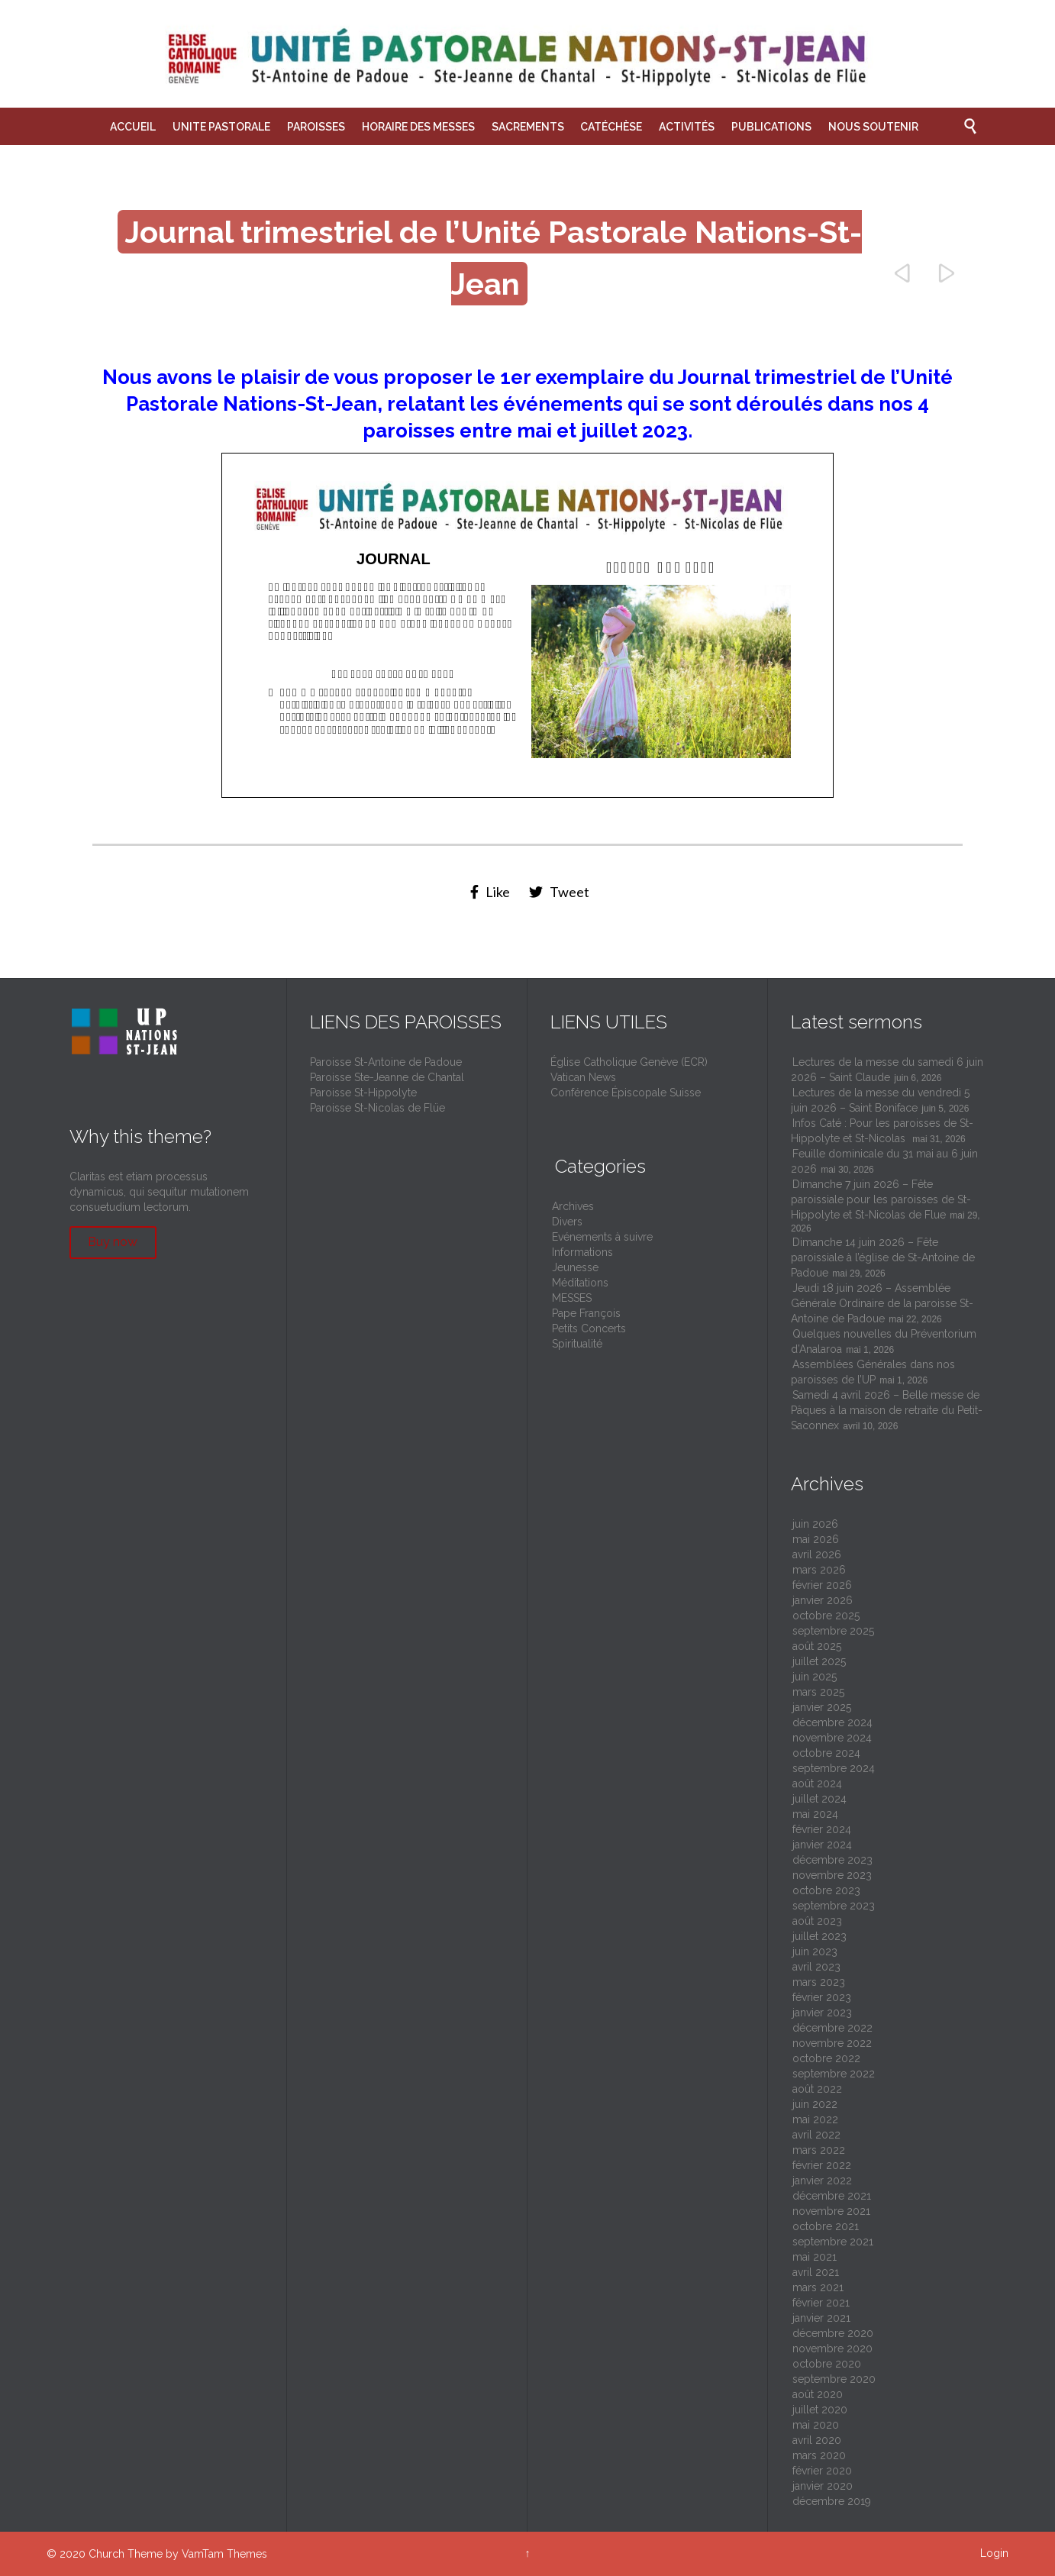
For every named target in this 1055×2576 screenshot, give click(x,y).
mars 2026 (819, 1570)
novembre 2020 (832, 2348)
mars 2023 (818, 1982)
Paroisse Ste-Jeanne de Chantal (387, 1077)
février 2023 (821, 1997)
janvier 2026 (822, 1600)
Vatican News (583, 1077)
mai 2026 (815, 1539)
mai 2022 (815, 2119)
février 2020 (822, 2471)
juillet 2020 (819, 2409)
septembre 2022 (833, 2074)
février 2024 (821, 1829)
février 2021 (821, 2303)
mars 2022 (818, 2150)
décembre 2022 (832, 2028)
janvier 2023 (822, 2012)
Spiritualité (577, 1344)
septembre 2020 (834, 2379)
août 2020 (817, 2394)
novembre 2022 (832, 2043)
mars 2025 (818, 1692)
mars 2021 (818, 2287)
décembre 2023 (832, 1860)
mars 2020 (819, 2455)
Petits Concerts (589, 1328)
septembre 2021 (832, 2241)
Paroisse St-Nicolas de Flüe (377, 1108)
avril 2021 (815, 2272)
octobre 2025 (826, 1615)
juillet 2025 (819, 1661)
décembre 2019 (831, 2501)
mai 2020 (815, 2425)
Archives (573, 1206)
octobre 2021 (825, 2226)
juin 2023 (814, 1951)
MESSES (572, 1298)
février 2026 (822, 1585)
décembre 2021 (831, 2196)
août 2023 (817, 1921)
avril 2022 (816, 2135)
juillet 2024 (819, 1799)
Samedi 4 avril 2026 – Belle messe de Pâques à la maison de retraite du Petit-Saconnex (886, 1410)
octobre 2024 (826, 1753)
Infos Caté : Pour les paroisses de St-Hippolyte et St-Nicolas (882, 1130)
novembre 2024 (832, 1738)
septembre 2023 (833, 1906)
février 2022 (821, 2165)
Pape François (586, 1313)
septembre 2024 (833, 1768)
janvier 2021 (821, 2318)
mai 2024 (815, 1814)
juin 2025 (814, 1677)
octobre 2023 (826, 1890)
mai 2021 (814, 2257)
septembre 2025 (833, 1631)
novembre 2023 (832, 1875)
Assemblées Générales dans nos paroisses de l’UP (873, 1372)
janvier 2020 (822, 2486)
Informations (582, 1252)
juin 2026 (815, 1524)
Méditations (580, 1283)
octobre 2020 (826, 2364)
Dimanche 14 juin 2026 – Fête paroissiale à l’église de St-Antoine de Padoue (883, 1257)
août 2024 (817, 1783)
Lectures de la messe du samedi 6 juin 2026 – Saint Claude (887, 1069)
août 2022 (817, 2089)
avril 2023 (816, 1967)
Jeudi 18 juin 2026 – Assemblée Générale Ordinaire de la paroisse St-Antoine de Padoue (882, 1303)
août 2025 (816, 1646)
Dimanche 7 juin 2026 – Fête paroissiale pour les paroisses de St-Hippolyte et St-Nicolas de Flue (881, 1199)
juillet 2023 (819, 1936)
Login (994, 2553)
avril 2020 (816, 2440)
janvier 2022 (822, 2180)
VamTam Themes (224, 2554)
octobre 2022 (826, 2058)
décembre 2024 (832, 1722)
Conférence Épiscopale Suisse (625, 1092)
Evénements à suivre (602, 1237)
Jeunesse (575, 1267)
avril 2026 (816, 1554)
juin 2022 (814, 2104)
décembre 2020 (832, 2333)
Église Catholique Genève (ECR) (629, 1062)
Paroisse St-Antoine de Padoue (386, 1062)
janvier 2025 (821, 1707)
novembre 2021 (831, 2211)
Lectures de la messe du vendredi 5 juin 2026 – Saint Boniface (880, 1100)
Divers (567, 1221)
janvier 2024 (822, 1844)
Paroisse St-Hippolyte (363, 1092)
